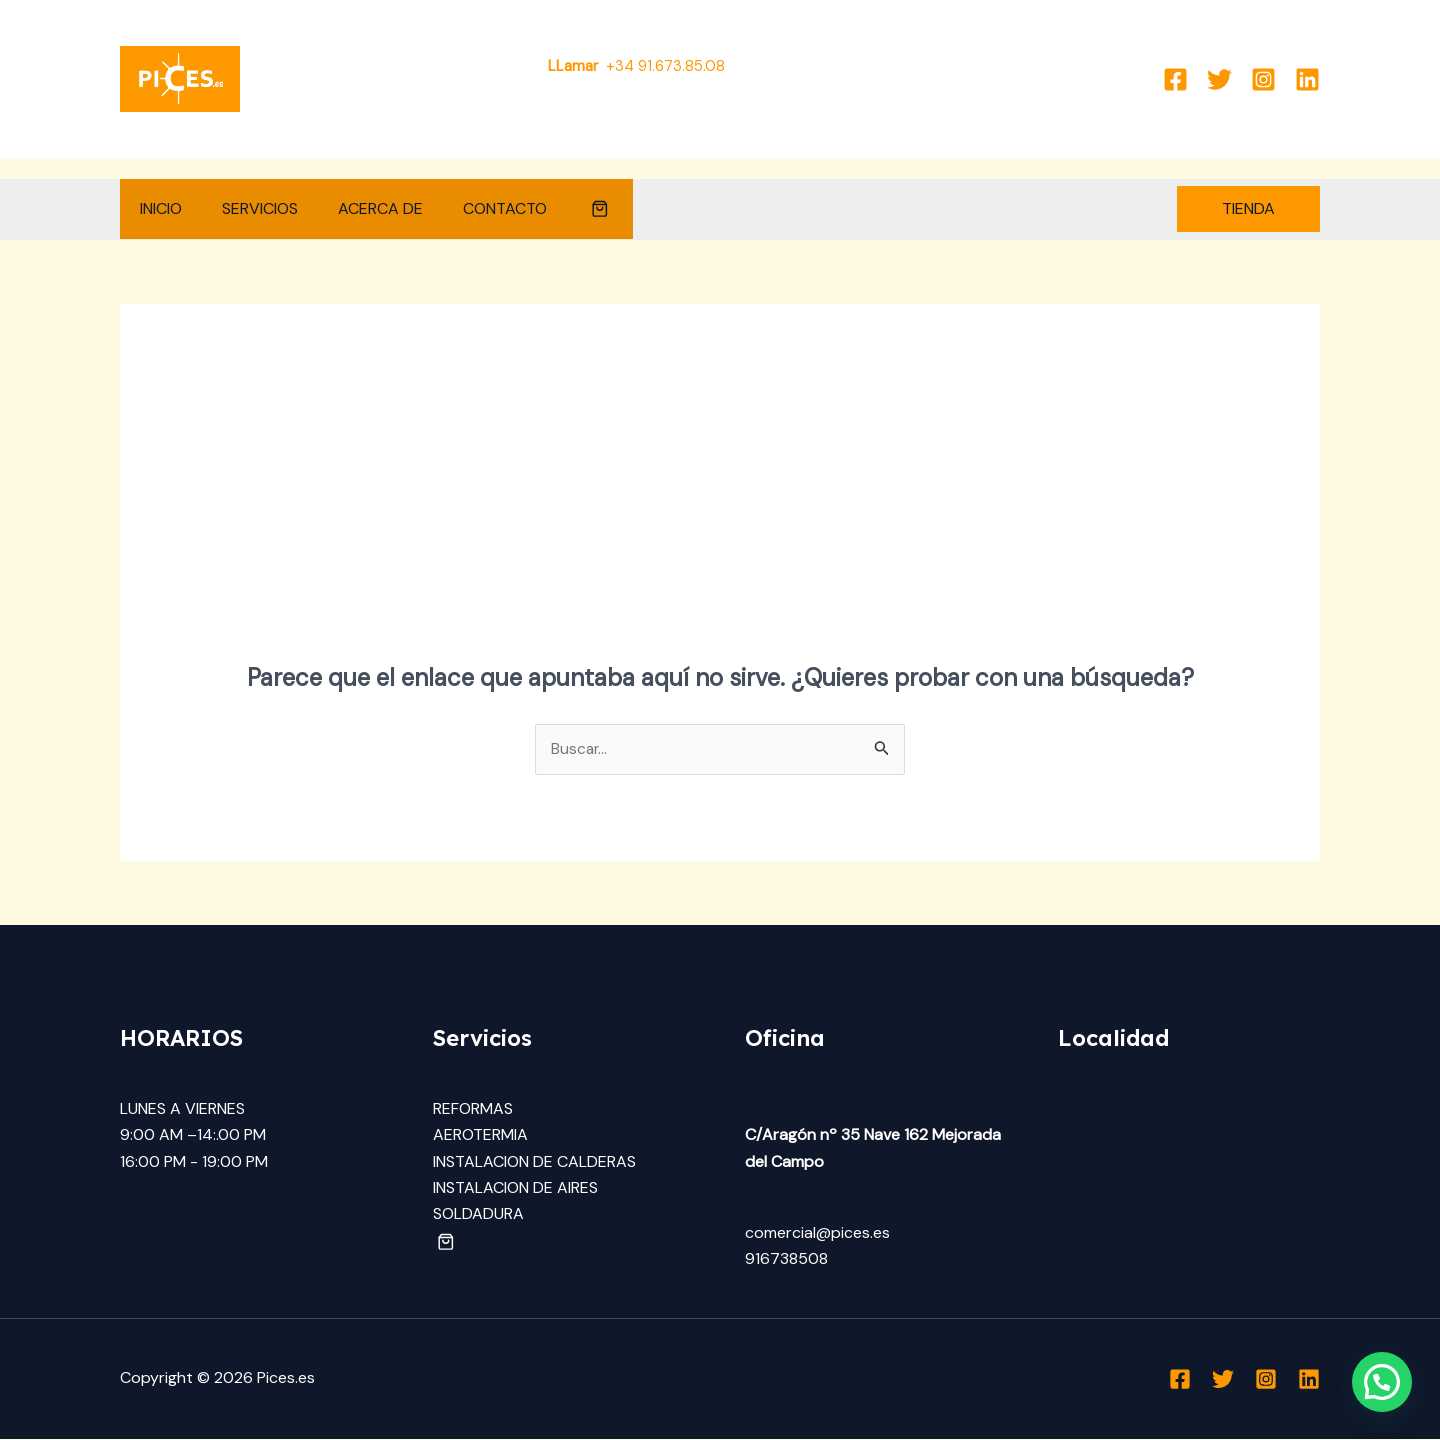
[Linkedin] (1307, 79)
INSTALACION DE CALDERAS (534, 1162)
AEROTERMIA (480, 1135)
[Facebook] (1175, 79)
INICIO (157, 208)
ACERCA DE (360, 208)
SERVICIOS (248, 208)
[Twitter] (1219, 79)
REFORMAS (473, 1109)
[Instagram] (1263, 79)
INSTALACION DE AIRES (515, 1188)
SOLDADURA (478, 1214)
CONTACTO (477, 208)
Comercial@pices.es (820, 66)
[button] (564, 209)
